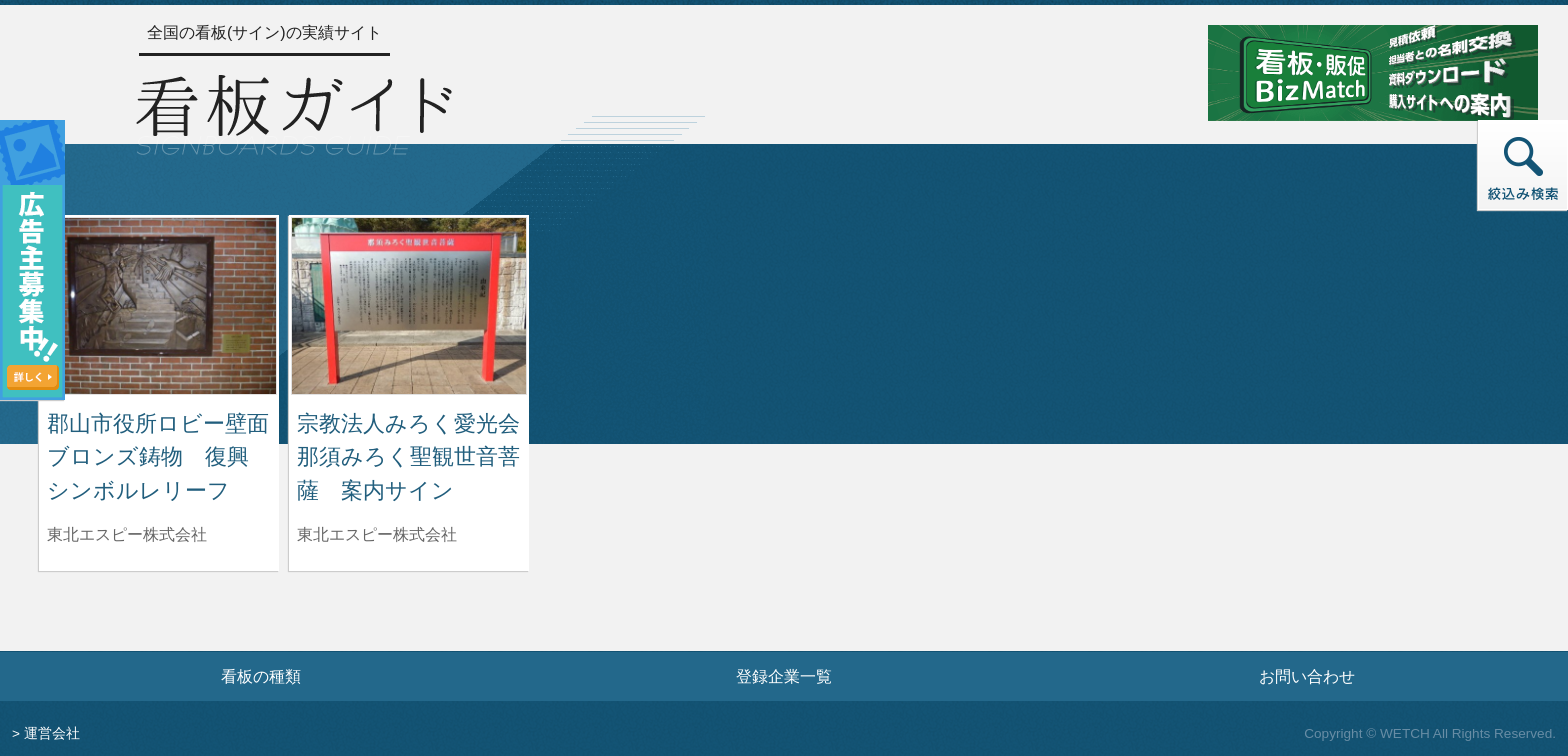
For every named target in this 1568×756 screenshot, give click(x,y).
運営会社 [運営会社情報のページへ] (52, 733)
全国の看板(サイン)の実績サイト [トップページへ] (264, 32)
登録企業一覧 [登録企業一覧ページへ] (784, 676)
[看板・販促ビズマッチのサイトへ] (1373, 71)
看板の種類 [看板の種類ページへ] (261, 676)
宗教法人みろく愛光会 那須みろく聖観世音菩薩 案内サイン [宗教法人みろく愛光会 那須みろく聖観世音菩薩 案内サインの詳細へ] (419, 457)
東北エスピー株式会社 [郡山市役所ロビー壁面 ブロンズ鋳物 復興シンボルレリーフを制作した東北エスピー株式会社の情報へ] (127, 534)
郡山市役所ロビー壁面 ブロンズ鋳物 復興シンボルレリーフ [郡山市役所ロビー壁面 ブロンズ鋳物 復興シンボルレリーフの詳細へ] (169, 457)
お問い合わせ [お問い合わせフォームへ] (1307, 676)
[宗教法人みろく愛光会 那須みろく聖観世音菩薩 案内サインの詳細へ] (409, 304)
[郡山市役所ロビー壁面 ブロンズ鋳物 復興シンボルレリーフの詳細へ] (159, 304)
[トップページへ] (294, 112)
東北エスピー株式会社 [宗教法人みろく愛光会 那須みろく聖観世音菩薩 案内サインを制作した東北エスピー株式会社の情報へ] (377, 534)
